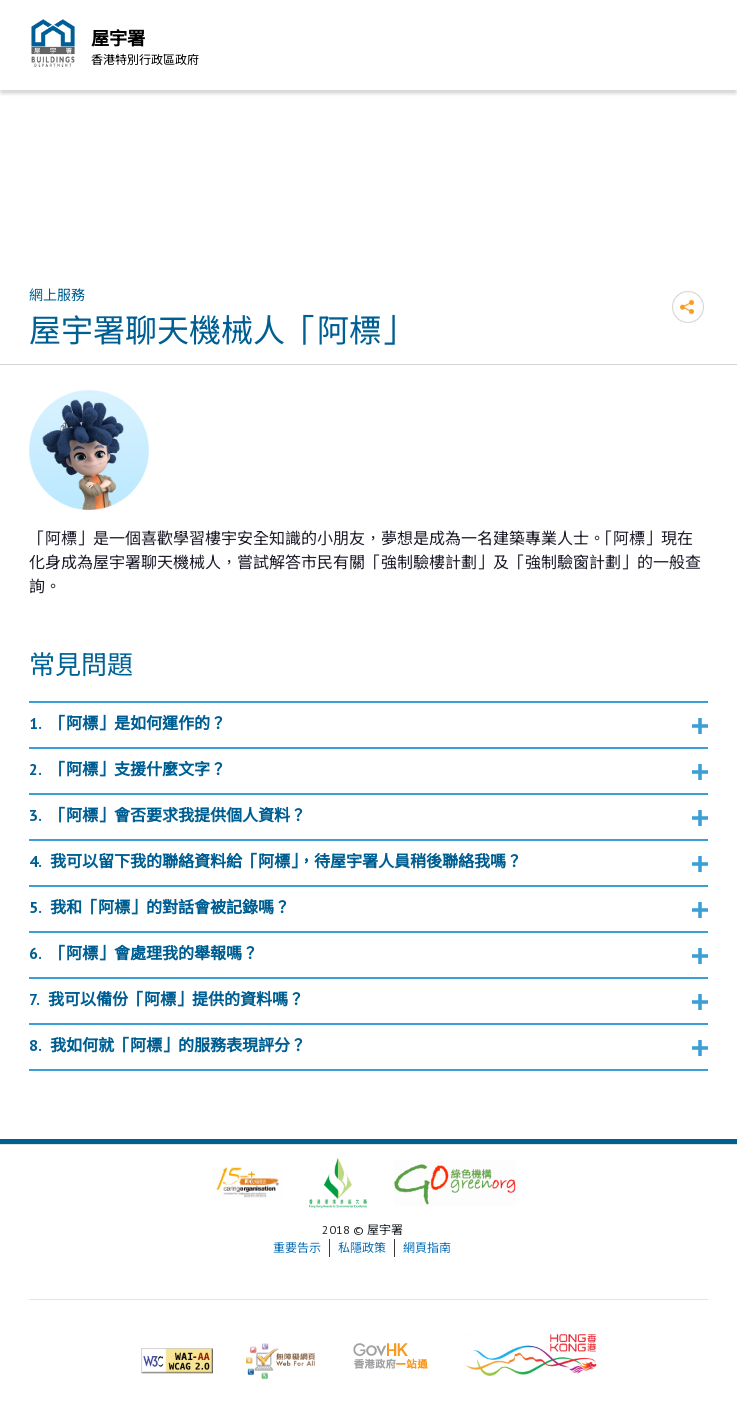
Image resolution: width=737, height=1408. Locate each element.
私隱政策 (362, 1247)
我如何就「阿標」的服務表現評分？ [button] (178, 1045)
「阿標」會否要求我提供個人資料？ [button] (178, 815)
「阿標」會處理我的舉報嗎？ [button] (154, 953)
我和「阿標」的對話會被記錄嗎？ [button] (170, 907)
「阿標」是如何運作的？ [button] (138, 723)
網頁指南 (427, 1247)
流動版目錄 (688, 48)
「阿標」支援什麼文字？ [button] (138, 769)
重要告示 (297, 1247)
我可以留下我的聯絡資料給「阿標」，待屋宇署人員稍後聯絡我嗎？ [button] (286, 861)
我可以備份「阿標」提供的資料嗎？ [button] (176, 999)
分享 (688, 307)
